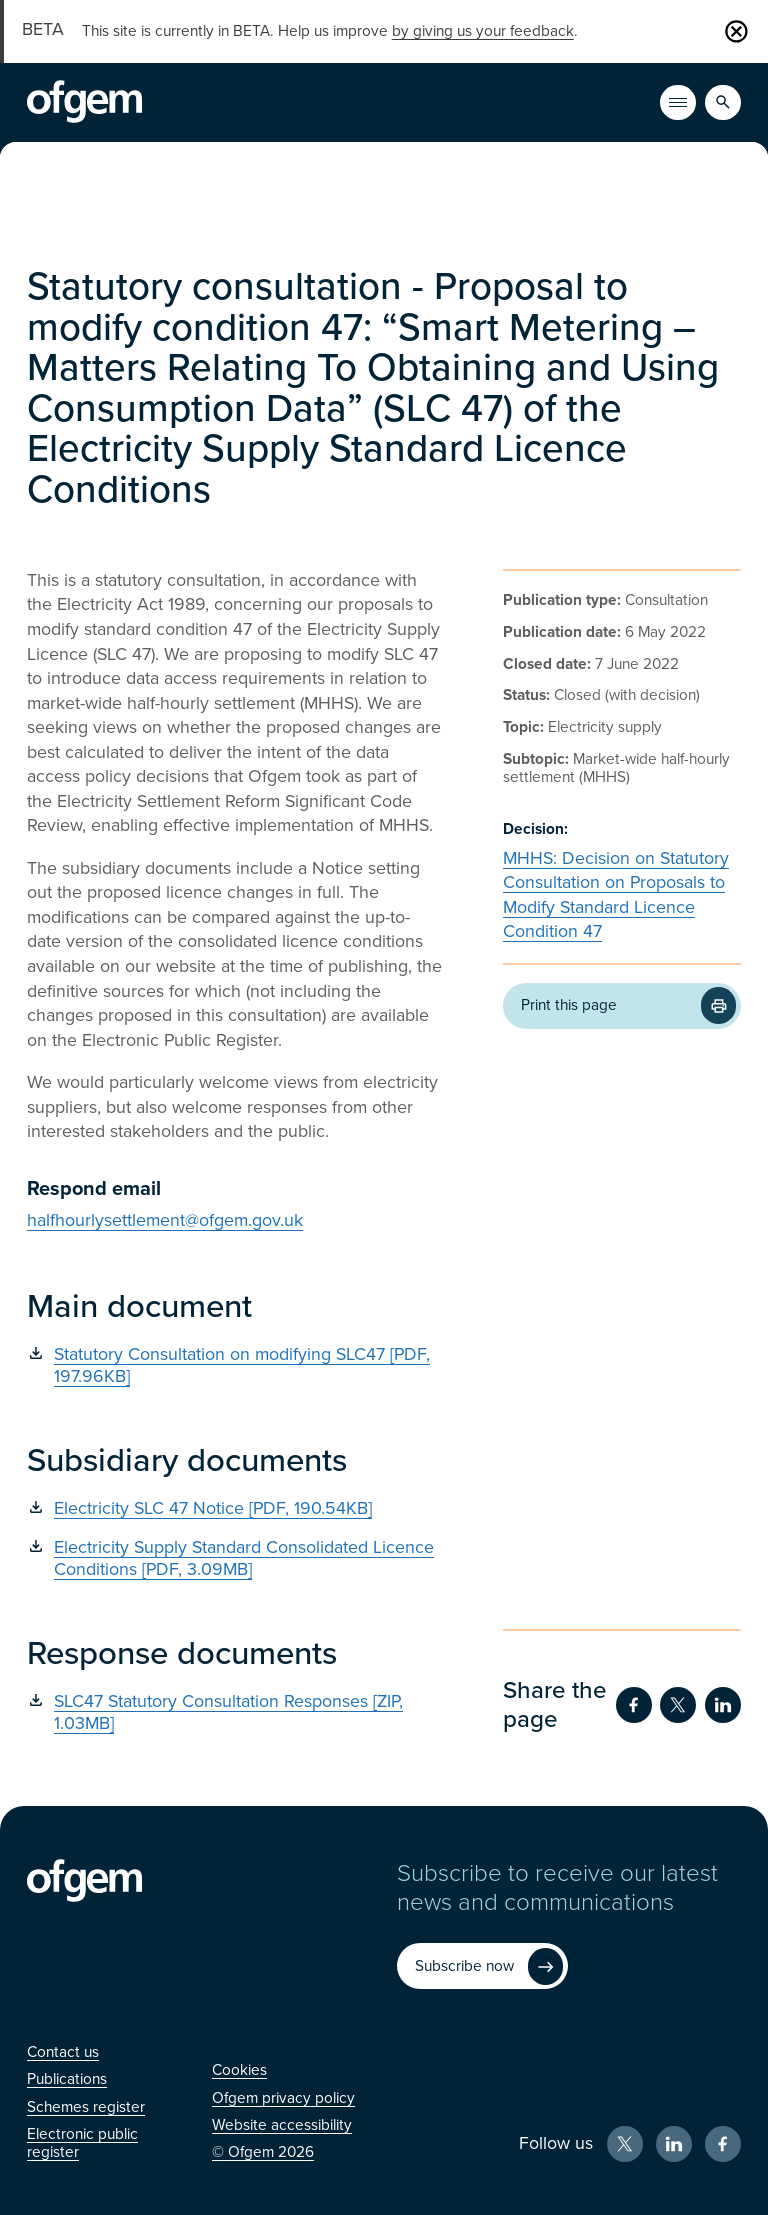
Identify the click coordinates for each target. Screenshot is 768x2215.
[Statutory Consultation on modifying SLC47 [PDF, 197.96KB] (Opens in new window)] (235, 1365)
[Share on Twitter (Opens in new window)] (678, 1705)
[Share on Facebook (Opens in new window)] (634, 1705)
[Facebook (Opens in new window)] (723, 2144)
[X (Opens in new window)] (625, 2144)
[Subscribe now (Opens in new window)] (482, 1966)
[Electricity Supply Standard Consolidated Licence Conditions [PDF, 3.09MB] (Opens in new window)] (235, 1558)
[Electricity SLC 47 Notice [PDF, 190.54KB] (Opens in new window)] (235, 1508)
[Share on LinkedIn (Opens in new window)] (723, 1705)
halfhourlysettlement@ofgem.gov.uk (165, 1220)
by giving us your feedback (483, 31)
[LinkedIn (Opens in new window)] (674, 2144)
